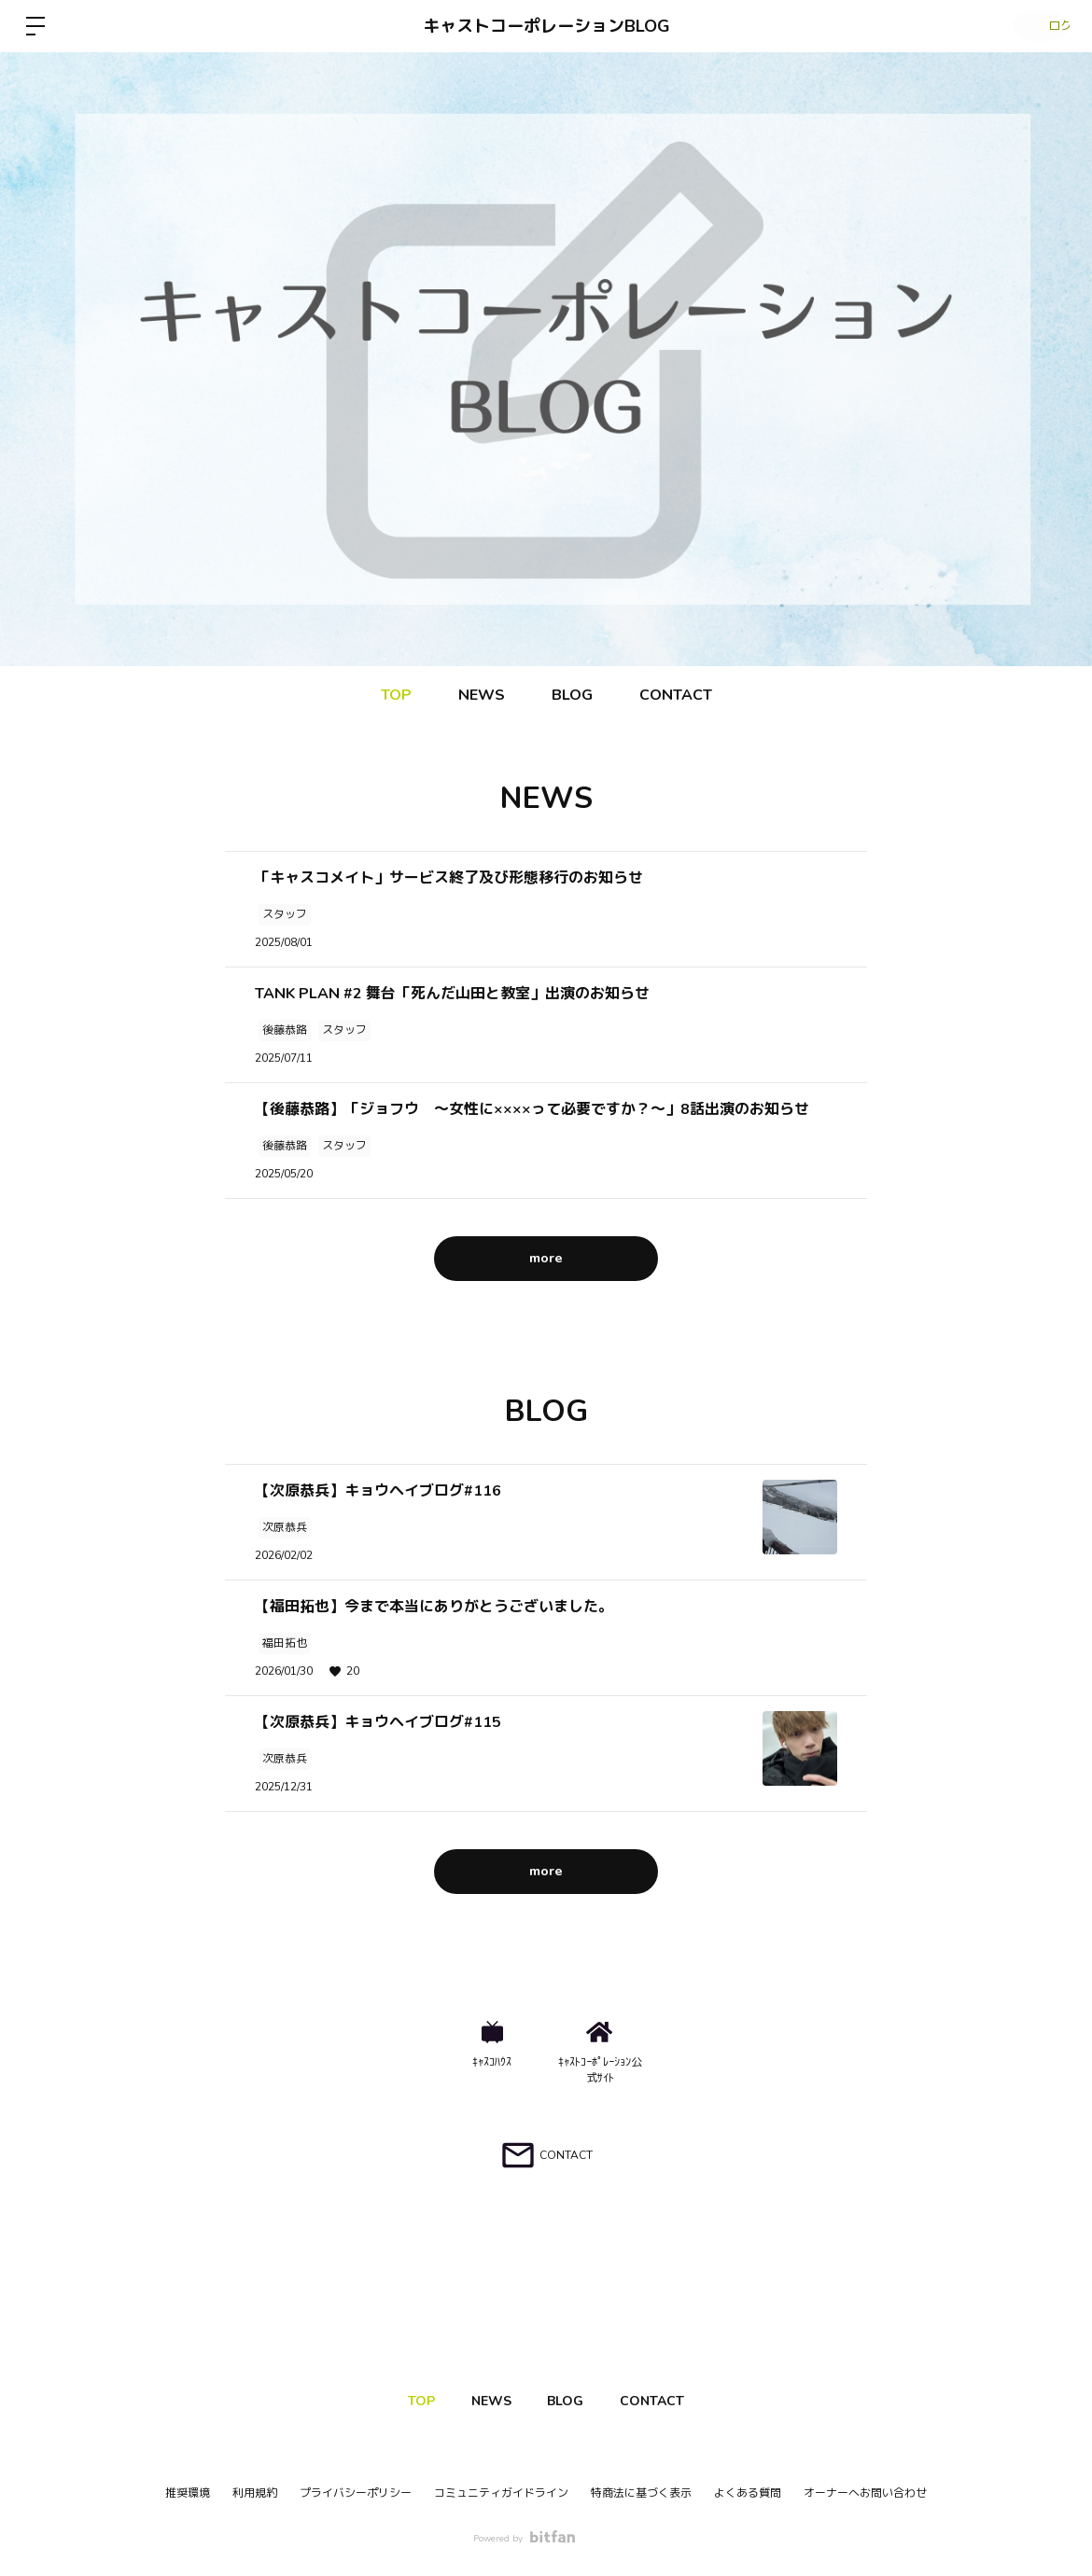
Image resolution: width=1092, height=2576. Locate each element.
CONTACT (675, 695)
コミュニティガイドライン (501, 2492)
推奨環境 (187, 2492)
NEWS (481, 695)
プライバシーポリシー (356, 2492)
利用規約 (254, 2492)
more (546, 1257)
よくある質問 (747, 2492)
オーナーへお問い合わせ (865, 2493)
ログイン (1036, 26)
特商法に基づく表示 (641, 2492)
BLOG (572, 695)
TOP (396, 695)
